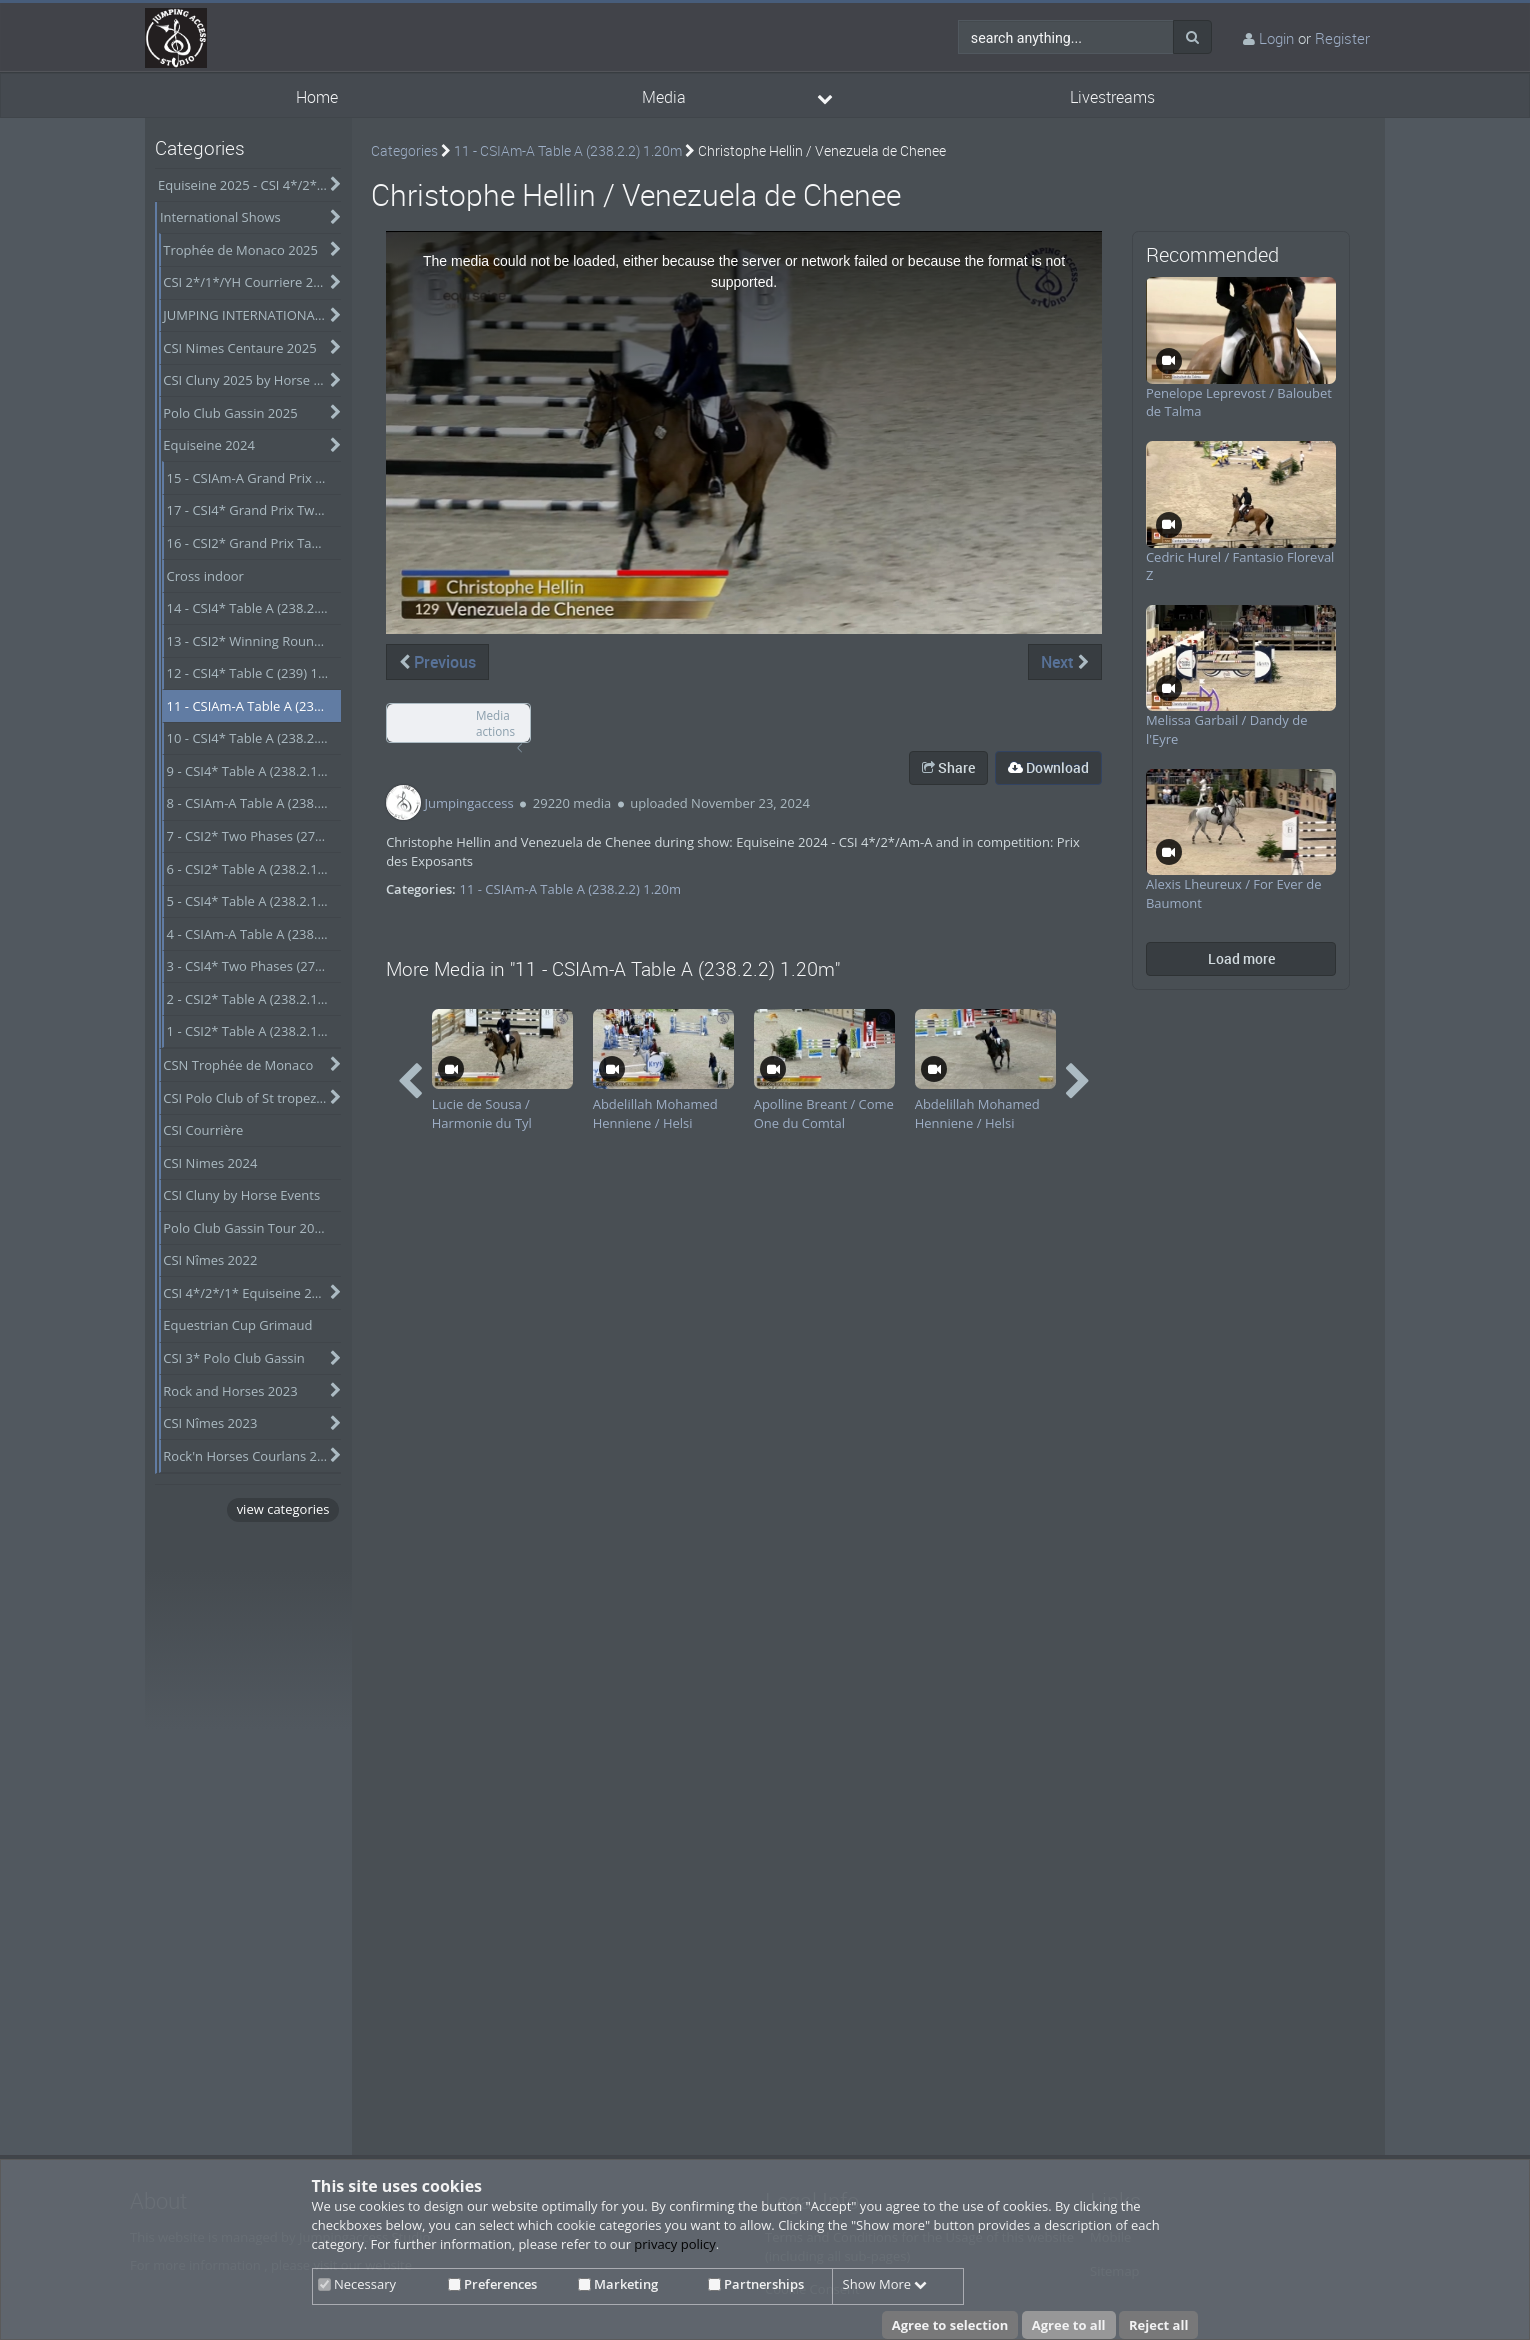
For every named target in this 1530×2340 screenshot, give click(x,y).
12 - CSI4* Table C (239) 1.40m (254, 673)
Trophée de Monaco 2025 (240, 250)
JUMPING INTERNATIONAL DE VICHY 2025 (252, 315)
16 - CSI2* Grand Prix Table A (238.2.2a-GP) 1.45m (254, 543)
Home (317, 97)
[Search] (1192, 37)
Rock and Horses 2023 (230, 1391)
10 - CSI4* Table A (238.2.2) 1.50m (254, 738)
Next (1065, 662)
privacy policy (674, 2244)
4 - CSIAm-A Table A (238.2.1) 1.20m (254, 934)
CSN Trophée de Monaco (238, 1065)
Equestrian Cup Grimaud (237, 1325)
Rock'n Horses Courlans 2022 (251, 1456)
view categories (283, 1509)
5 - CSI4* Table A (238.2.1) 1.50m (254, 901)
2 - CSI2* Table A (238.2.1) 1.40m (254, 999)
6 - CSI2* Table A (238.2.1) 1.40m (254, 869)
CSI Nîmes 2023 (210, 1423)
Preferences (492, 2284)
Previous (437, 662)
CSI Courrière (203, 1130)
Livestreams (1112, 97)
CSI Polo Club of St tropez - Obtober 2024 (252, 1098)
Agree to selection (950, 2325)
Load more (1241, 958)
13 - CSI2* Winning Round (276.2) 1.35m (254, 641)
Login (1276, 38)
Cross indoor (205, 576)
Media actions (495, 723)
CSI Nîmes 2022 (210, 1260)
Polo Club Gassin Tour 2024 (246, 1228)
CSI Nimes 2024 (210, 1163)
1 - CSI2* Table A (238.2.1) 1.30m (254, 1031)
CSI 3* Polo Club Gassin (234, 1358)
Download (1048, 767)
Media (664, 97)
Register (1342, 38)
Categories (404, 150)
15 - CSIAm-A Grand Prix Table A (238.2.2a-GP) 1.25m (254, 478)
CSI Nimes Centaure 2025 (239, 348)
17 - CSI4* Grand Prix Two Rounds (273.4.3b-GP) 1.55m (254, 510)
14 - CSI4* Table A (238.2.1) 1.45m (254, 608)
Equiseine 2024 (209, 445)
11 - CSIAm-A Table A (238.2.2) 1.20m (254, 706)
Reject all (1158, 2325)
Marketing (618, 2284)
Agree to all (1069, 2325)
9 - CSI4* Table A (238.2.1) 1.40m (254, 771)
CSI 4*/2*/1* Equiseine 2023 (248, 1293)
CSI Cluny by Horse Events (241, 1195)
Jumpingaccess (469, 803)
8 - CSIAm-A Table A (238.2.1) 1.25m (254, 803)
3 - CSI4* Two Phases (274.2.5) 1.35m (254, 966)
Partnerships (756, 2284)
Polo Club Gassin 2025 (230, 413)
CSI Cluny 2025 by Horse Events (252, 380)
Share (948, 767)
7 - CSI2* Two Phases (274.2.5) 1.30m (254, 836)
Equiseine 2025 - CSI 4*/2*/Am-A (249, 185)
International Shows (220, 217)
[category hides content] (331, 185)
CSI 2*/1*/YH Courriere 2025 (249, 282)
